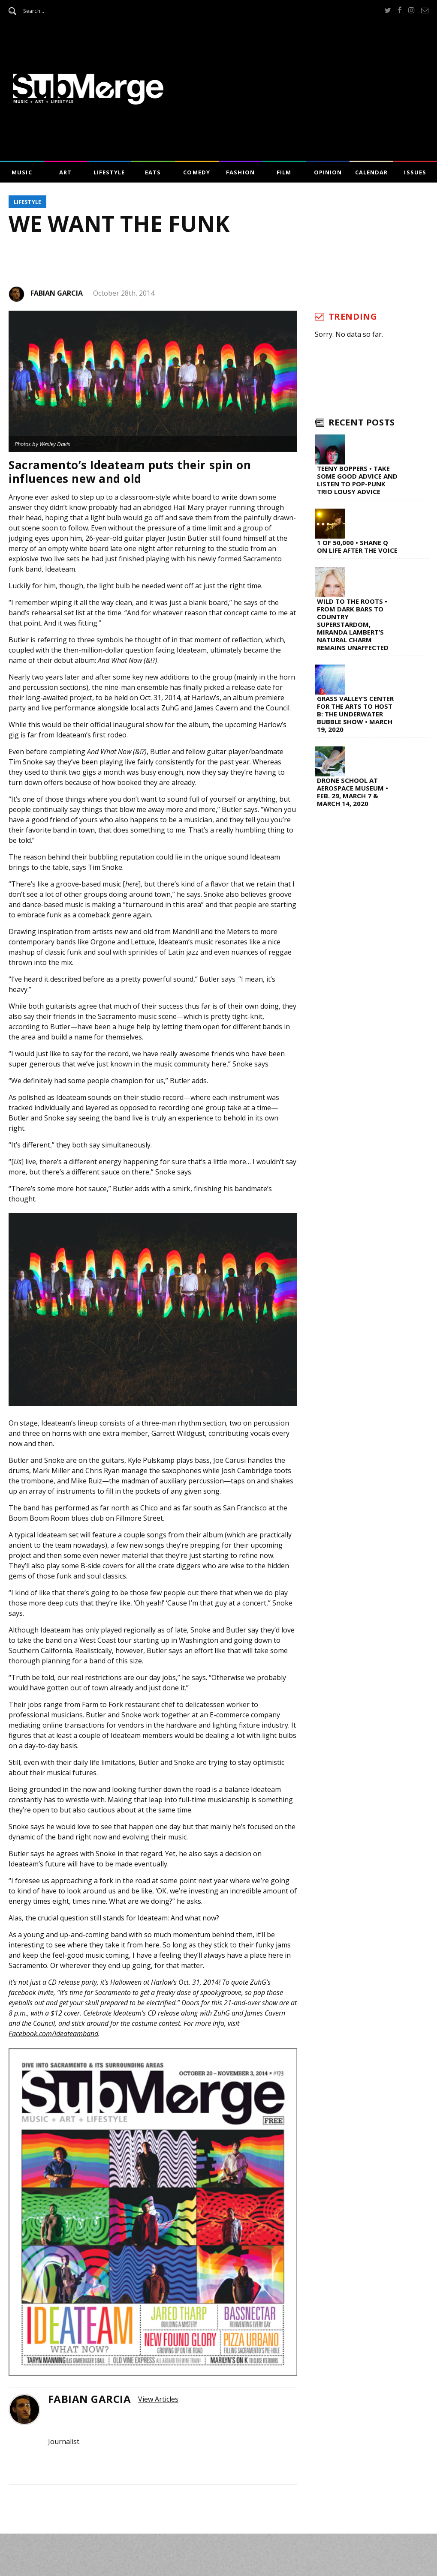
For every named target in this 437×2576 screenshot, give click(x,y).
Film (284, 172)
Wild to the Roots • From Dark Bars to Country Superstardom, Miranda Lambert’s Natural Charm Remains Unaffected (353, 624)
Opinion (328, 172)
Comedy (196, 172)
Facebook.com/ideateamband (53, 2033)
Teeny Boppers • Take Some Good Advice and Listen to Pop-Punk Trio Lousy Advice (357, 479)
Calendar (371, 172)
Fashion (240, 172)
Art (65, 172)
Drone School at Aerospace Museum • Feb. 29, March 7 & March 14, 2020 (352, 791)
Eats (153, 172)
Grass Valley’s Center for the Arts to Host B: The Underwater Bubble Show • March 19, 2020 (355, 714)
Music (22, 172)
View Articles (158, 2399)
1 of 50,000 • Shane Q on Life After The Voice (357, 546)
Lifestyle (109, 172)
